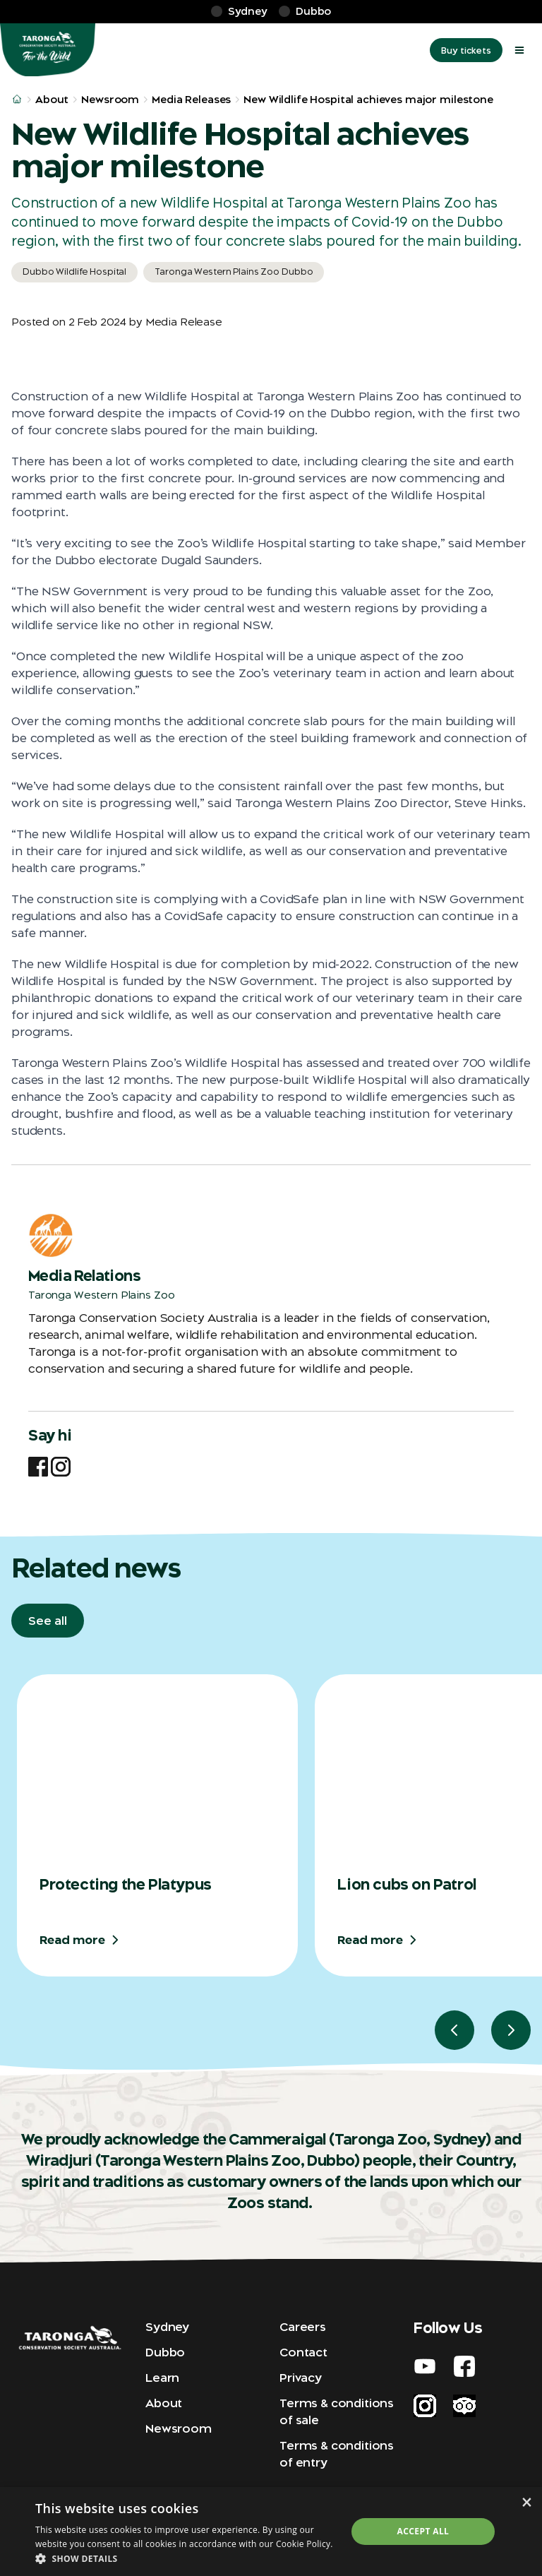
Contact (303, 2352)
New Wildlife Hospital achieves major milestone (368, 99)
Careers (302, 2327)
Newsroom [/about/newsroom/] (110, 99)
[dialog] (271, 2531)
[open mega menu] (519, 50)
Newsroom (178, 2428)
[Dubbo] (305, 11)
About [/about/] (51, 99)
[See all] (47, 1621)
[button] (186, 2558)
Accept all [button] (423, 2531)
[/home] (17, 99)
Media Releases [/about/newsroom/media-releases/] (191, 99)
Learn (162, 2378)
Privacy (300, 2378)
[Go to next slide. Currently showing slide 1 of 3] (511, 2030)
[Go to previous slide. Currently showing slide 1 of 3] (454, 2030)
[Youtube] (425, 2366)
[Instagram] (61, 1467)
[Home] (47, 50)
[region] (276, 1862)
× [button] (526, 2502)
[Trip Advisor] (464, 2406)
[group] (157, 1825)
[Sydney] (239, 11)
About (163, 2403)
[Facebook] (38, 1467)
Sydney (167, 2327)
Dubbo (165, 2352)
